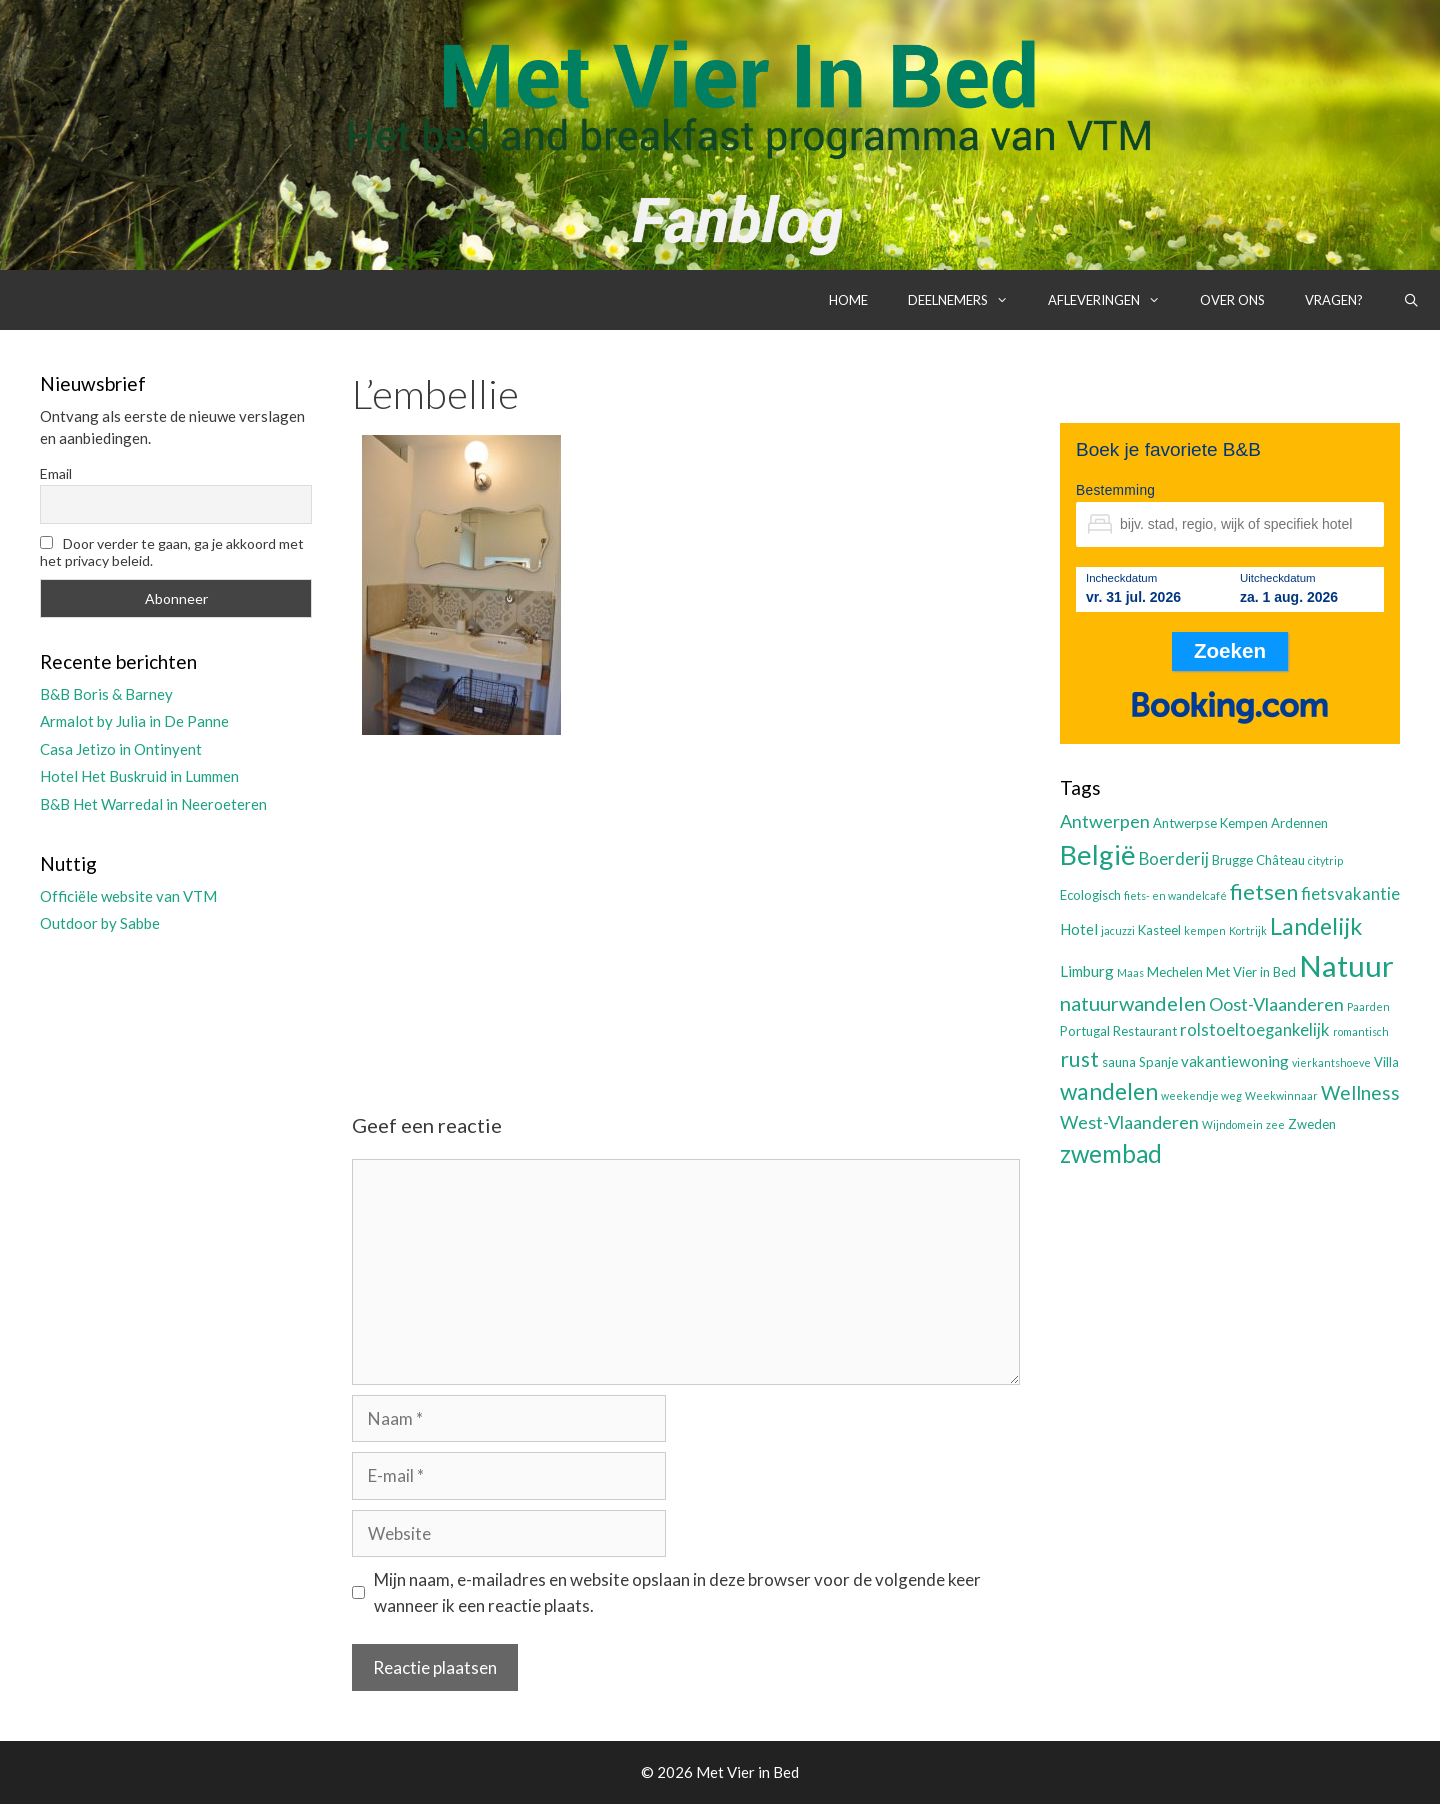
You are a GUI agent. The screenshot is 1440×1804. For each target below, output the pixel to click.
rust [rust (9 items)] (1079, 1058)
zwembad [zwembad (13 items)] (1111, 1153)
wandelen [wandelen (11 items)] (1109, 1091)
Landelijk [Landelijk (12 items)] (1316, 926)
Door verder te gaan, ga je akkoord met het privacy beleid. (172, 552)
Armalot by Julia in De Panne (134, 721)
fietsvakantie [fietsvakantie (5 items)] (1350, 894)
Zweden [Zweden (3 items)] (1312, 1124)
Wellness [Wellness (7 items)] (1360, 1092)
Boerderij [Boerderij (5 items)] (1174, 859)
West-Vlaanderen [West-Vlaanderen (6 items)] (1129, 1122)
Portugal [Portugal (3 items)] (1085, 1031)
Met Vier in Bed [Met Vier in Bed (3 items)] (1251, 972)
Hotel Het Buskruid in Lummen (139, 776)
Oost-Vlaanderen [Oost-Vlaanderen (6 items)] (1276, 1004)
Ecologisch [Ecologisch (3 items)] (1090, 895)
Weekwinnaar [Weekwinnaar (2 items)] (1281, 1095)
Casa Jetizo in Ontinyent (121, 749)
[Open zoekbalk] (1411, 300)
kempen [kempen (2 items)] (1205, 930)
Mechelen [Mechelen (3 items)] (1175, 972)
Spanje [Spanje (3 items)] (1158, 1062)
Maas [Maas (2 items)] (1130, 972)
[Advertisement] (686, 907)
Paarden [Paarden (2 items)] (1368, 1006)
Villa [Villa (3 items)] (1386, 1062)
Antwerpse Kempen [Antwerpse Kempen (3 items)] (1210, 823)
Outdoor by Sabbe (100, 923)
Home (848, 300)
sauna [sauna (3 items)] (1119, 1062)
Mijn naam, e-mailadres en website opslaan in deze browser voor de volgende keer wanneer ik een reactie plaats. (677, 1592)
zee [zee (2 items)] (1275, 1124)
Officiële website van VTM (128, 896)
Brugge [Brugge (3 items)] (1232, 860)
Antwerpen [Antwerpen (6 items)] (1105, 821)
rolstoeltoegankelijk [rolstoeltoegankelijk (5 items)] (1255, 1030)
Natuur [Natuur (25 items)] (1346, 965)
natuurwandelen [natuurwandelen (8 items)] (1133, 1003)
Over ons (1232, 300)
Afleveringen (1114, 300)
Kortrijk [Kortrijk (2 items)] (1248, 930)
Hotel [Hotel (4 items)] (1079, 929)
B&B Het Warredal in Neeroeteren (153, 804)
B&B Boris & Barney (106, 694)
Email (56, 473)
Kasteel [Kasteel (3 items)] (1159, 930)
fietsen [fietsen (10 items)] (1264, 891)
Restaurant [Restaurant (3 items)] (1145, 1031)
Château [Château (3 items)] (1280, 860)
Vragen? (1334, 300)
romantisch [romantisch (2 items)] (1361, 1031)
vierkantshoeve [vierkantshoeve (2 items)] (1331, 1062)
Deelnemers (968, 300)
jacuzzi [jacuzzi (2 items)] (1118, 930)
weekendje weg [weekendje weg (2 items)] (1201, 1095)
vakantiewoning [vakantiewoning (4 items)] (1235, 1061)
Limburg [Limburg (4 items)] (1087, 971)
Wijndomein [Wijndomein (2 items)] (1232, 1124)
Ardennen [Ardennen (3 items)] (1299, 823)
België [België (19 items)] (1098, 854)
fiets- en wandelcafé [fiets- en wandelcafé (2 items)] (1175, 895)
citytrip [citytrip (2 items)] (1325, 860)
